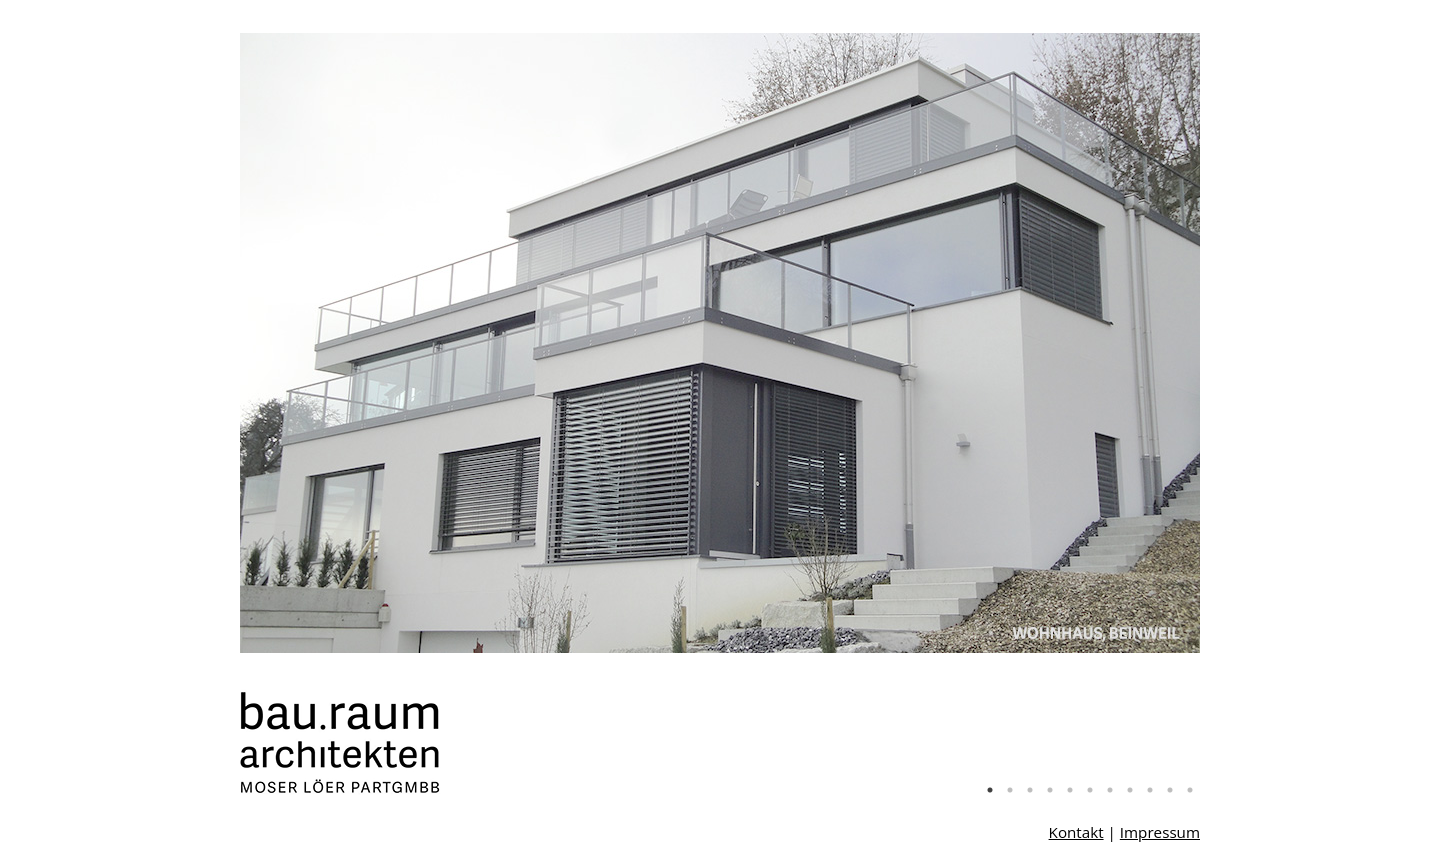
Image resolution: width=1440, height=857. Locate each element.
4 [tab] (1050, 790)
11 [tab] (1190, 790)
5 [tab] (1070, 790)
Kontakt (1076, 832)
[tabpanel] (720, 343)
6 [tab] (1090, 790)
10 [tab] (1170, 790)
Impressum (1160, 832)
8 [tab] (1130, 790)
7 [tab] (1110, 790)
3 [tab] (1030, 790)
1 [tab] (990, 790)
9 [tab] (1150, 790)
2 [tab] (1010, 790)
